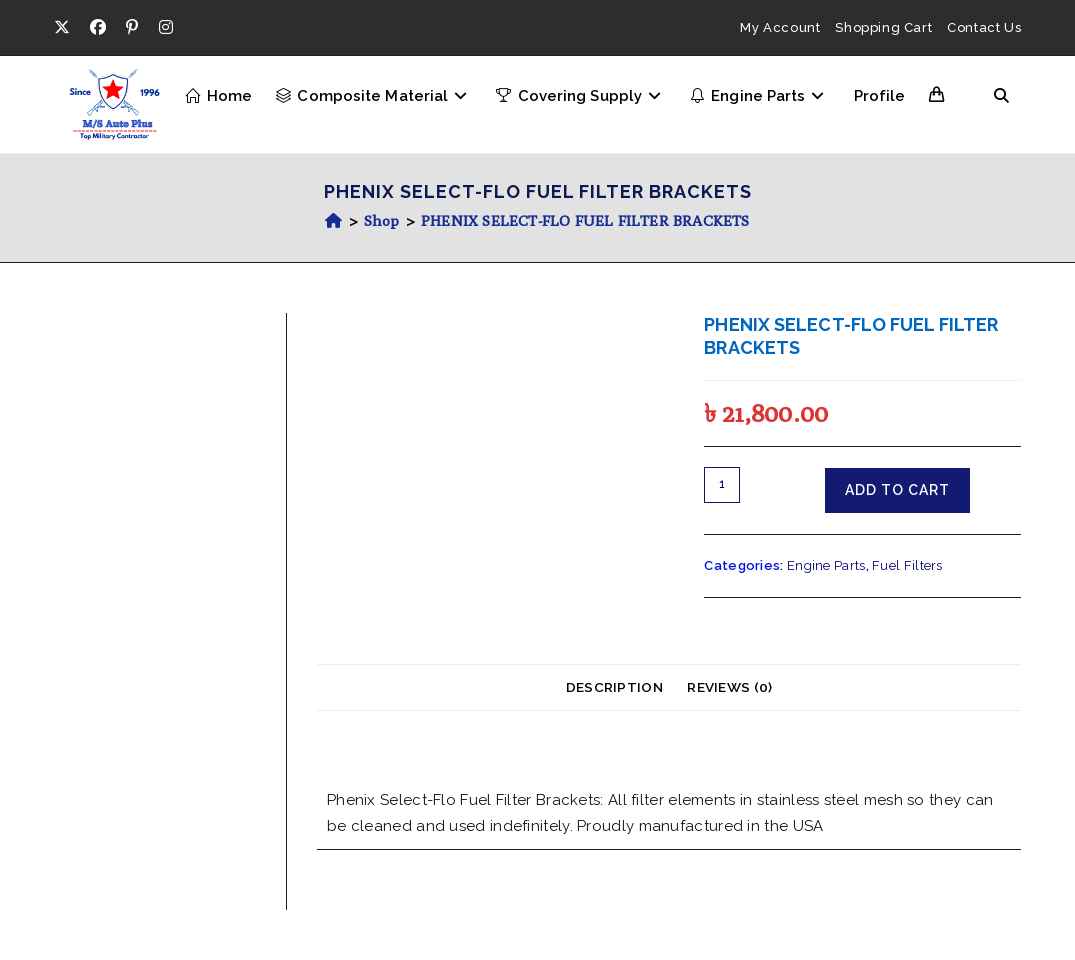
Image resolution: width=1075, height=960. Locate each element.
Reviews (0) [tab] (729, 687)
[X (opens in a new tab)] (67, 28)
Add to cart (897, 490)
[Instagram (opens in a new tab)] (166, 28)
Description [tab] (614, 687)
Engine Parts (826, 565)
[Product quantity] (722, 485)
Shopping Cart (883, 27)
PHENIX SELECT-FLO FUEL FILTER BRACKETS (585, 220)
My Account (780, 27)
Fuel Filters (907, 565)
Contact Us (984, 27)
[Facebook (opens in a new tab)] (98, 28)
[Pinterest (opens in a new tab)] (132, 28)
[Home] (333, 220)
